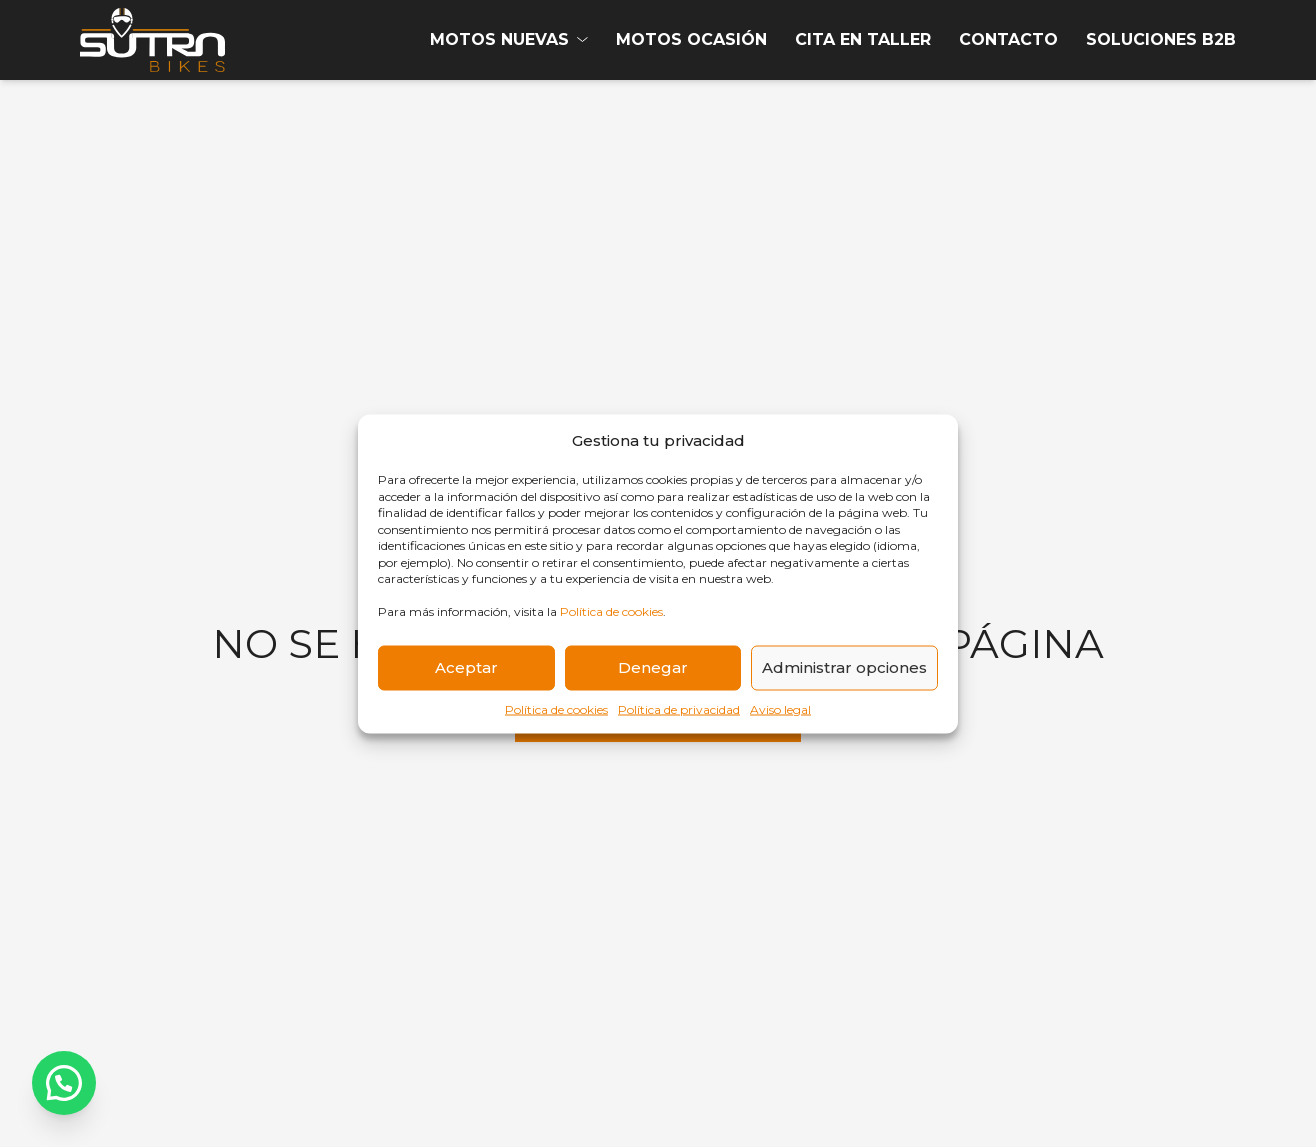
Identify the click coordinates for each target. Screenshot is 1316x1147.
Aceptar (466, 667)
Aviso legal (780, 708)
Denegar (653, 667)
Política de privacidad (679, 708)
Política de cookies (611, 611)
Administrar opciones (844, 667)
